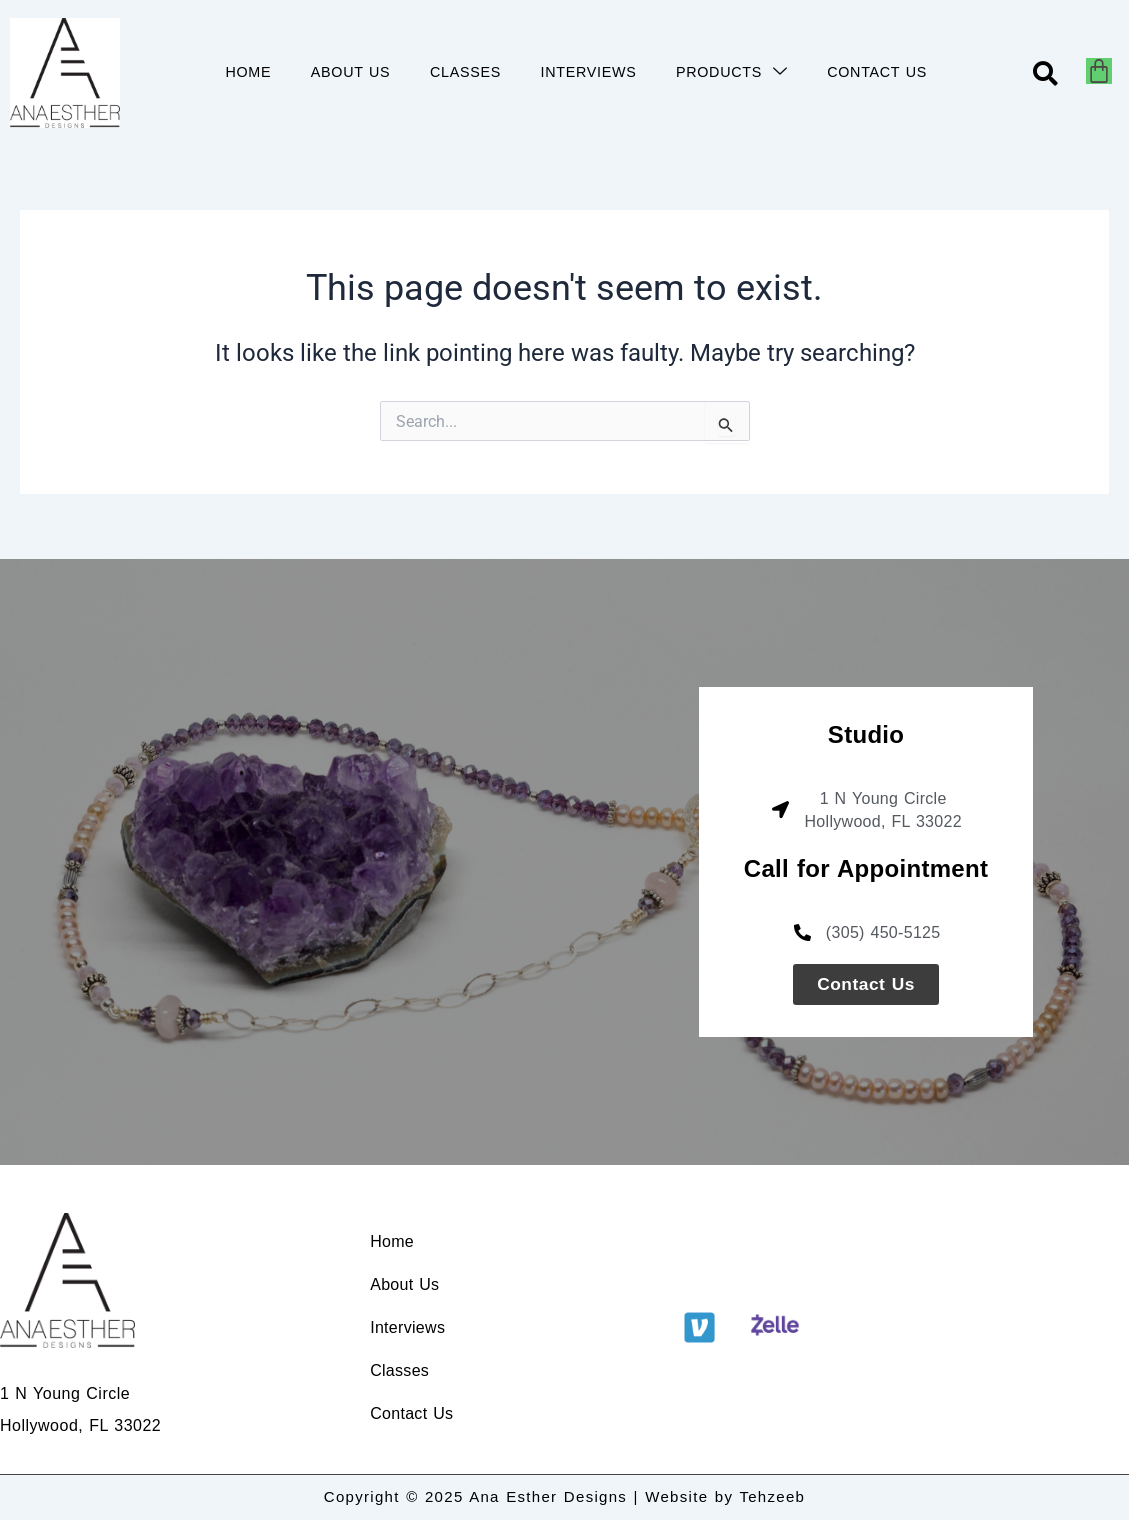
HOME (246, 72)
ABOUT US (349, 72)
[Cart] (1099, 71)
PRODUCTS (732, 72)
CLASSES (464, 72)
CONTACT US (878, 72)
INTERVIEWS (588, 72)
